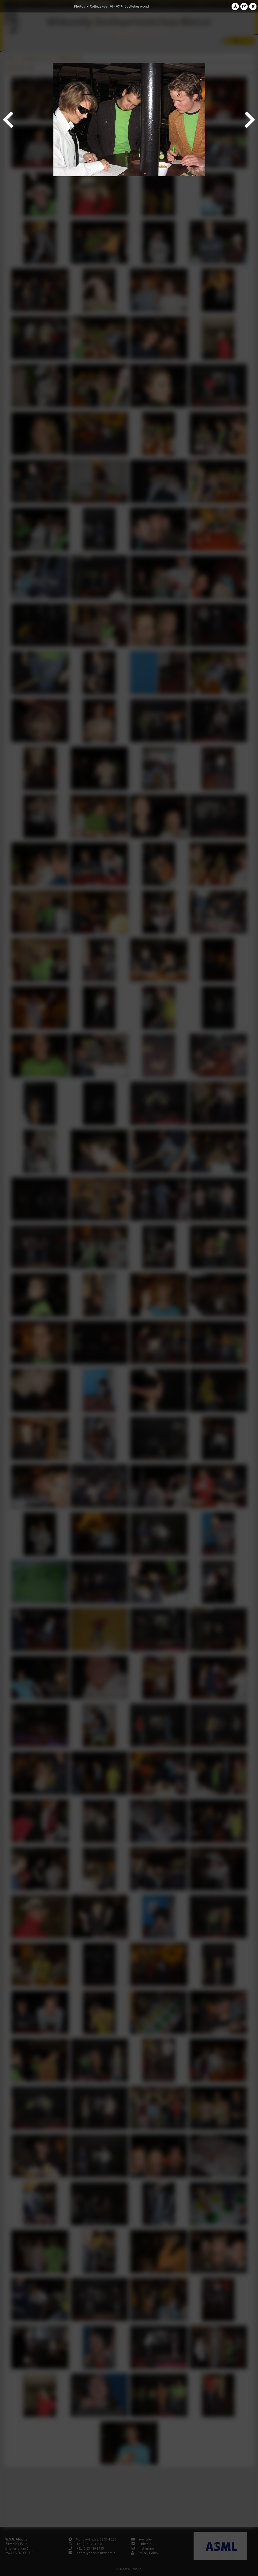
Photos (79, 6)
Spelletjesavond (137, 6)
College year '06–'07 (105, 6)
